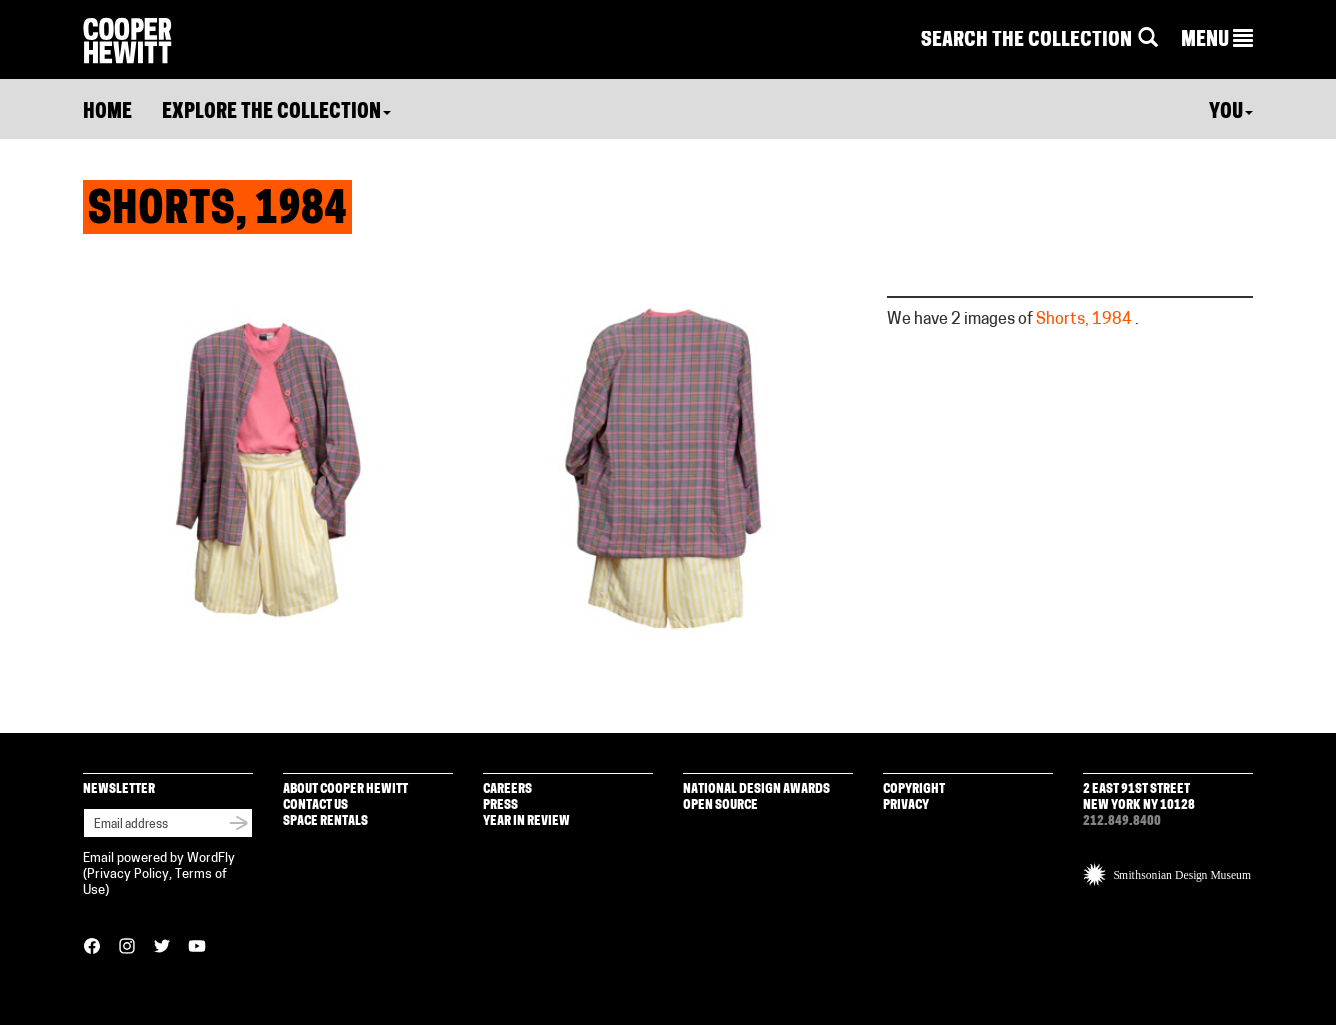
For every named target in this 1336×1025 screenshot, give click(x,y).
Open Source (720, 805)
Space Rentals (325, 821)
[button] (1217, 41)
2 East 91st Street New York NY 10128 (1139, 797)
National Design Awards (756, 789)
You (1231, 113)
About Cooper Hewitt (345, 789)
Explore (276, 113)
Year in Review (526, 821)
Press (500, 805)
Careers (507, 789)
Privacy (906, 805)
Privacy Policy (128, 874)
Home (107, 113)
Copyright (914, 789)
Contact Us (315, 805)
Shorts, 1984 (1084, 320)
